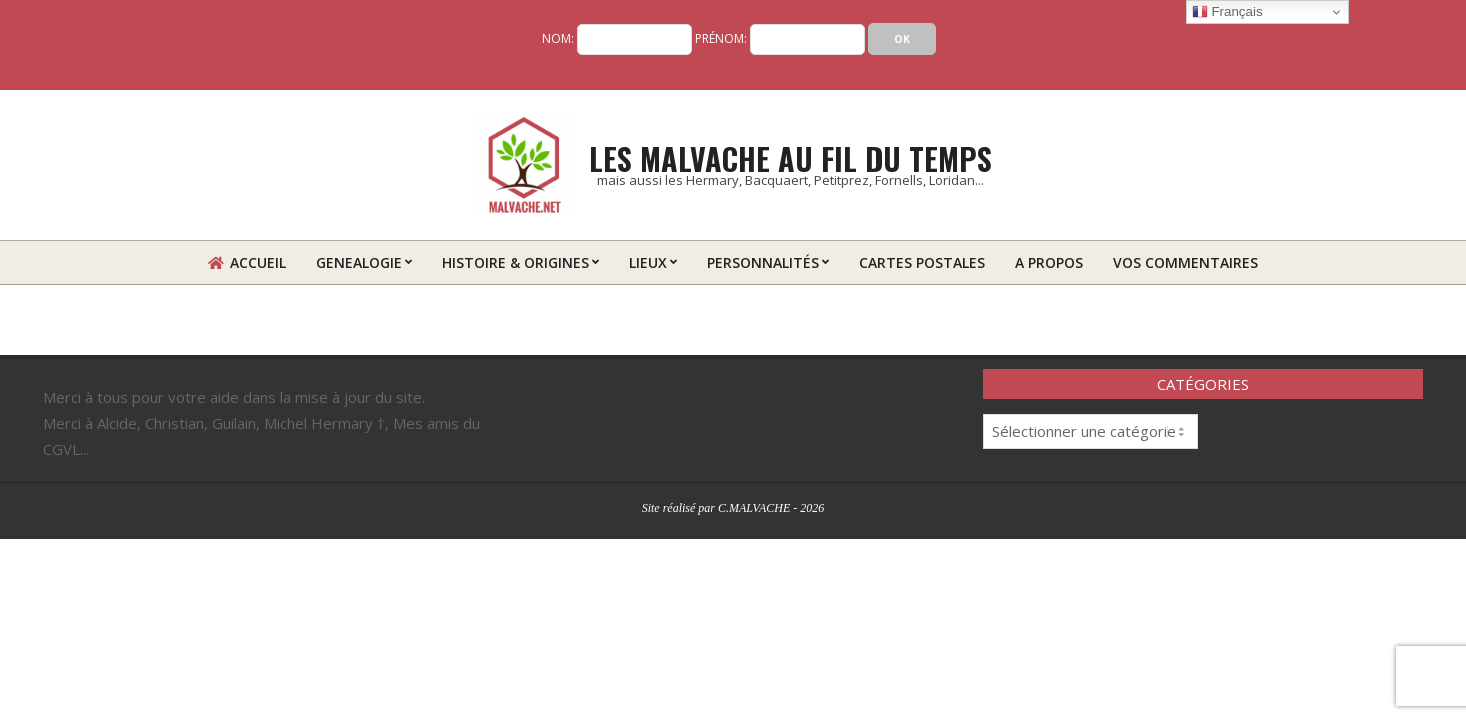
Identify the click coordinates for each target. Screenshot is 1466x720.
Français (1227, 12)
